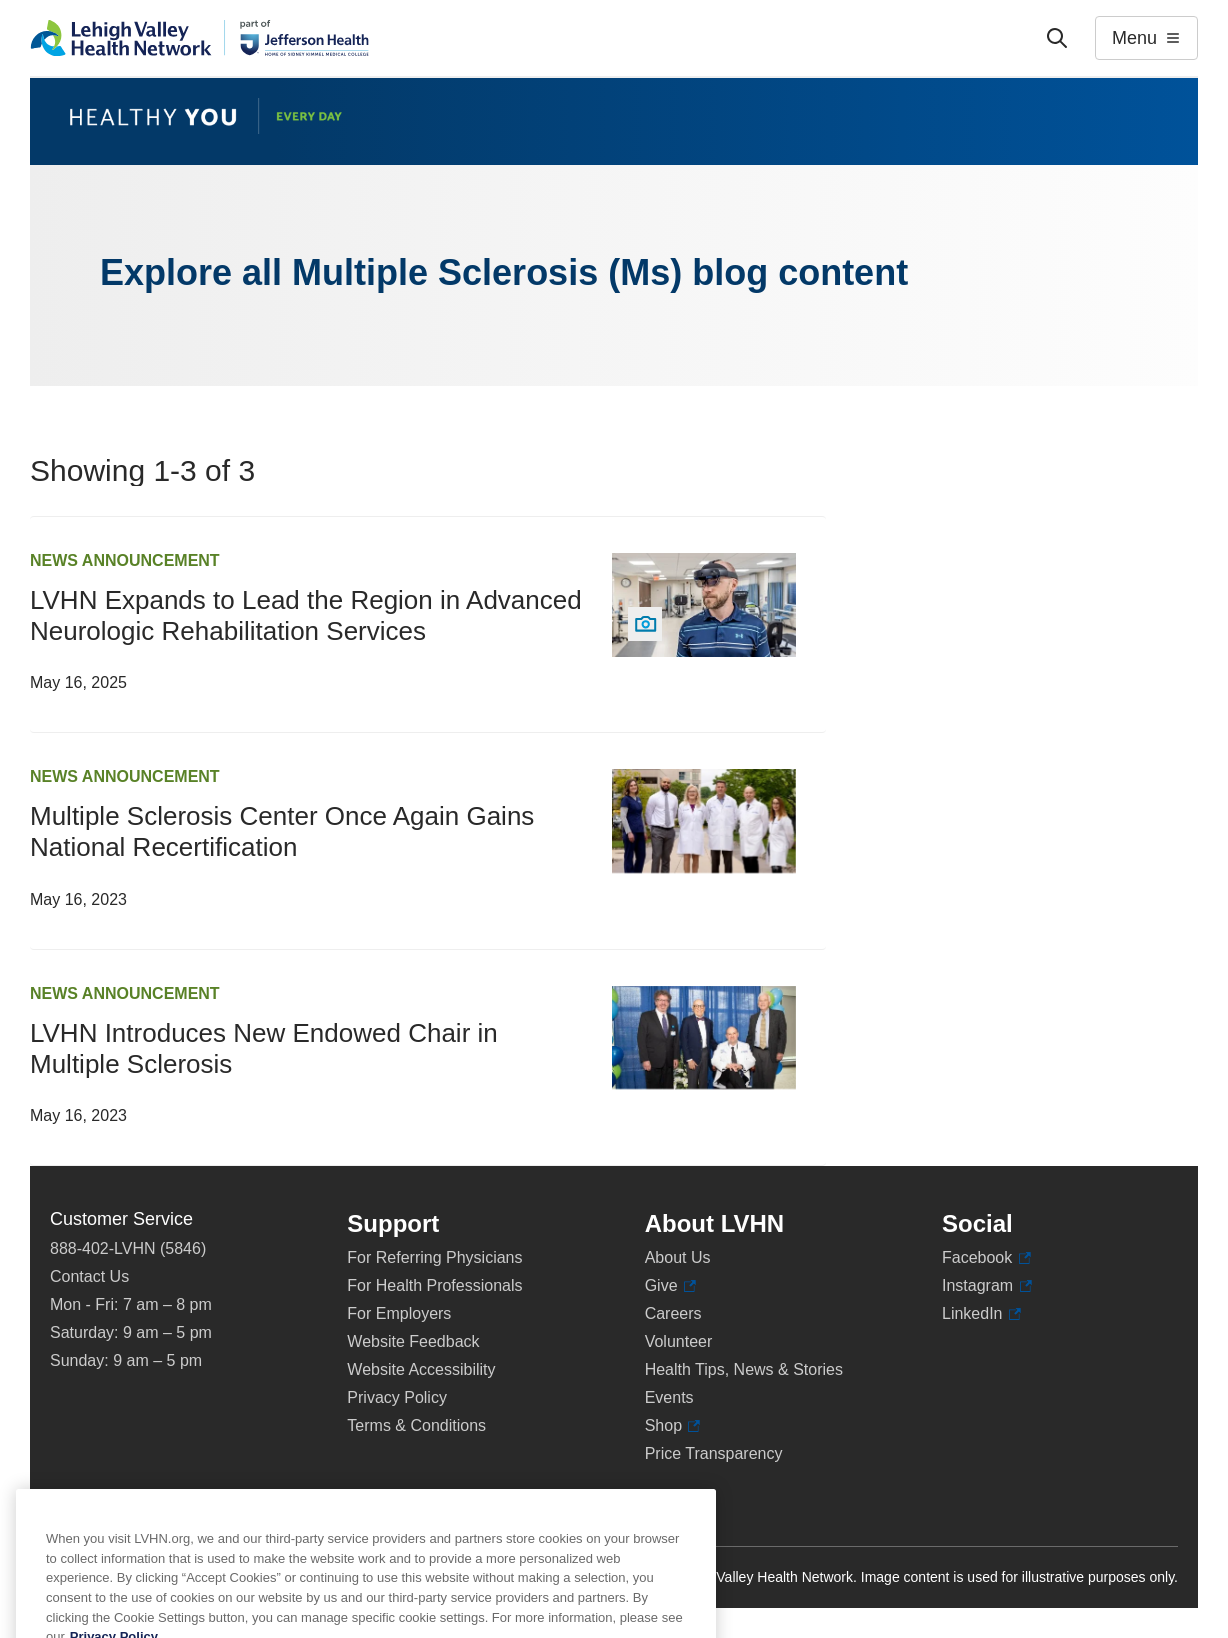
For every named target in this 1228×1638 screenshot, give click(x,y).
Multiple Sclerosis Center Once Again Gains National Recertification (282, 831)
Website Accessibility (421, 1369)
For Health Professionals (434, 1285)
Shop (673, 1426)
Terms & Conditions (416, 1425)
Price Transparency (714, 1453)
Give (670, 1286)
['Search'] (1057, 38)
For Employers (399, 1313)
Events (669, 1397)
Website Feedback (413, 1341)
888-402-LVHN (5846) (128, 1248)
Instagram (987, 1286)
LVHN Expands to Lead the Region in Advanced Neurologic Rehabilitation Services (306, 615)
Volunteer (679, 1341)
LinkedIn (981, 1314)
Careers (673, 1313)
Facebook (986, 1258)
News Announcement (125, 560)
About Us (678, 1257)
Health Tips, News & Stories (744, 1369)
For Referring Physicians (434, 1257)
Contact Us (89, 1276)
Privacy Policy (397, 1397)
